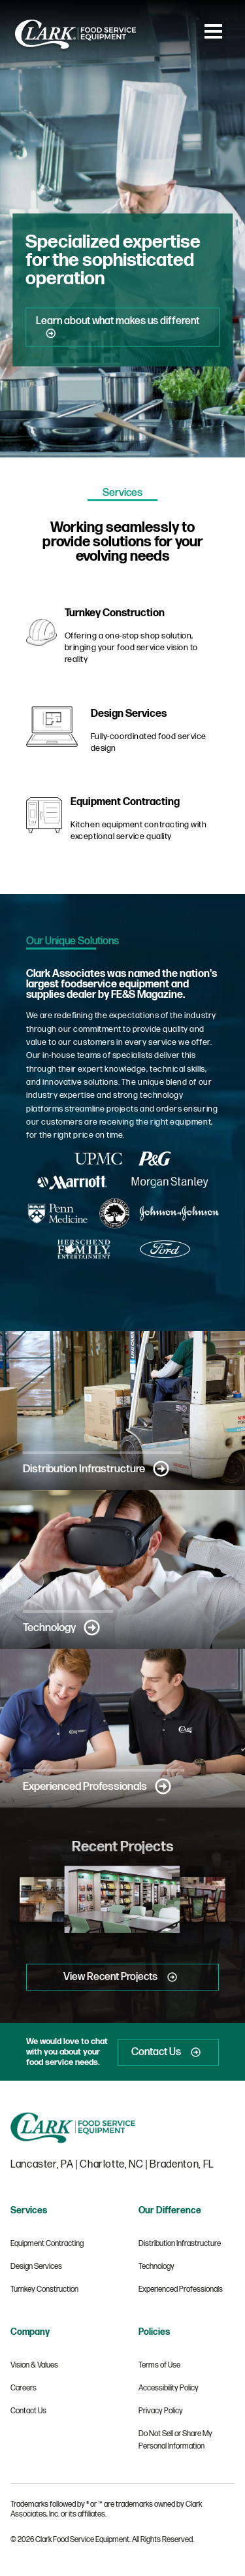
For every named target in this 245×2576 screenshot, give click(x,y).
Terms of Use (159, 2365)
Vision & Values (34, 2365)
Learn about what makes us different (117, 327)
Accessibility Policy (169, 2388)
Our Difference (170, 2210)
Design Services (36, 2266)
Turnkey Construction (44, 2289)
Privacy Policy (161, 2411)
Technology (61, 1627)
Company (30, 2331)
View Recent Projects (122, 1977)
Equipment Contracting (47, 2244)
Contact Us (168, 2052)
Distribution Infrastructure (96, 1469)
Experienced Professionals (97, 1786)
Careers (23, 2388)
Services (28, 2210)
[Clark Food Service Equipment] (75, 50)
